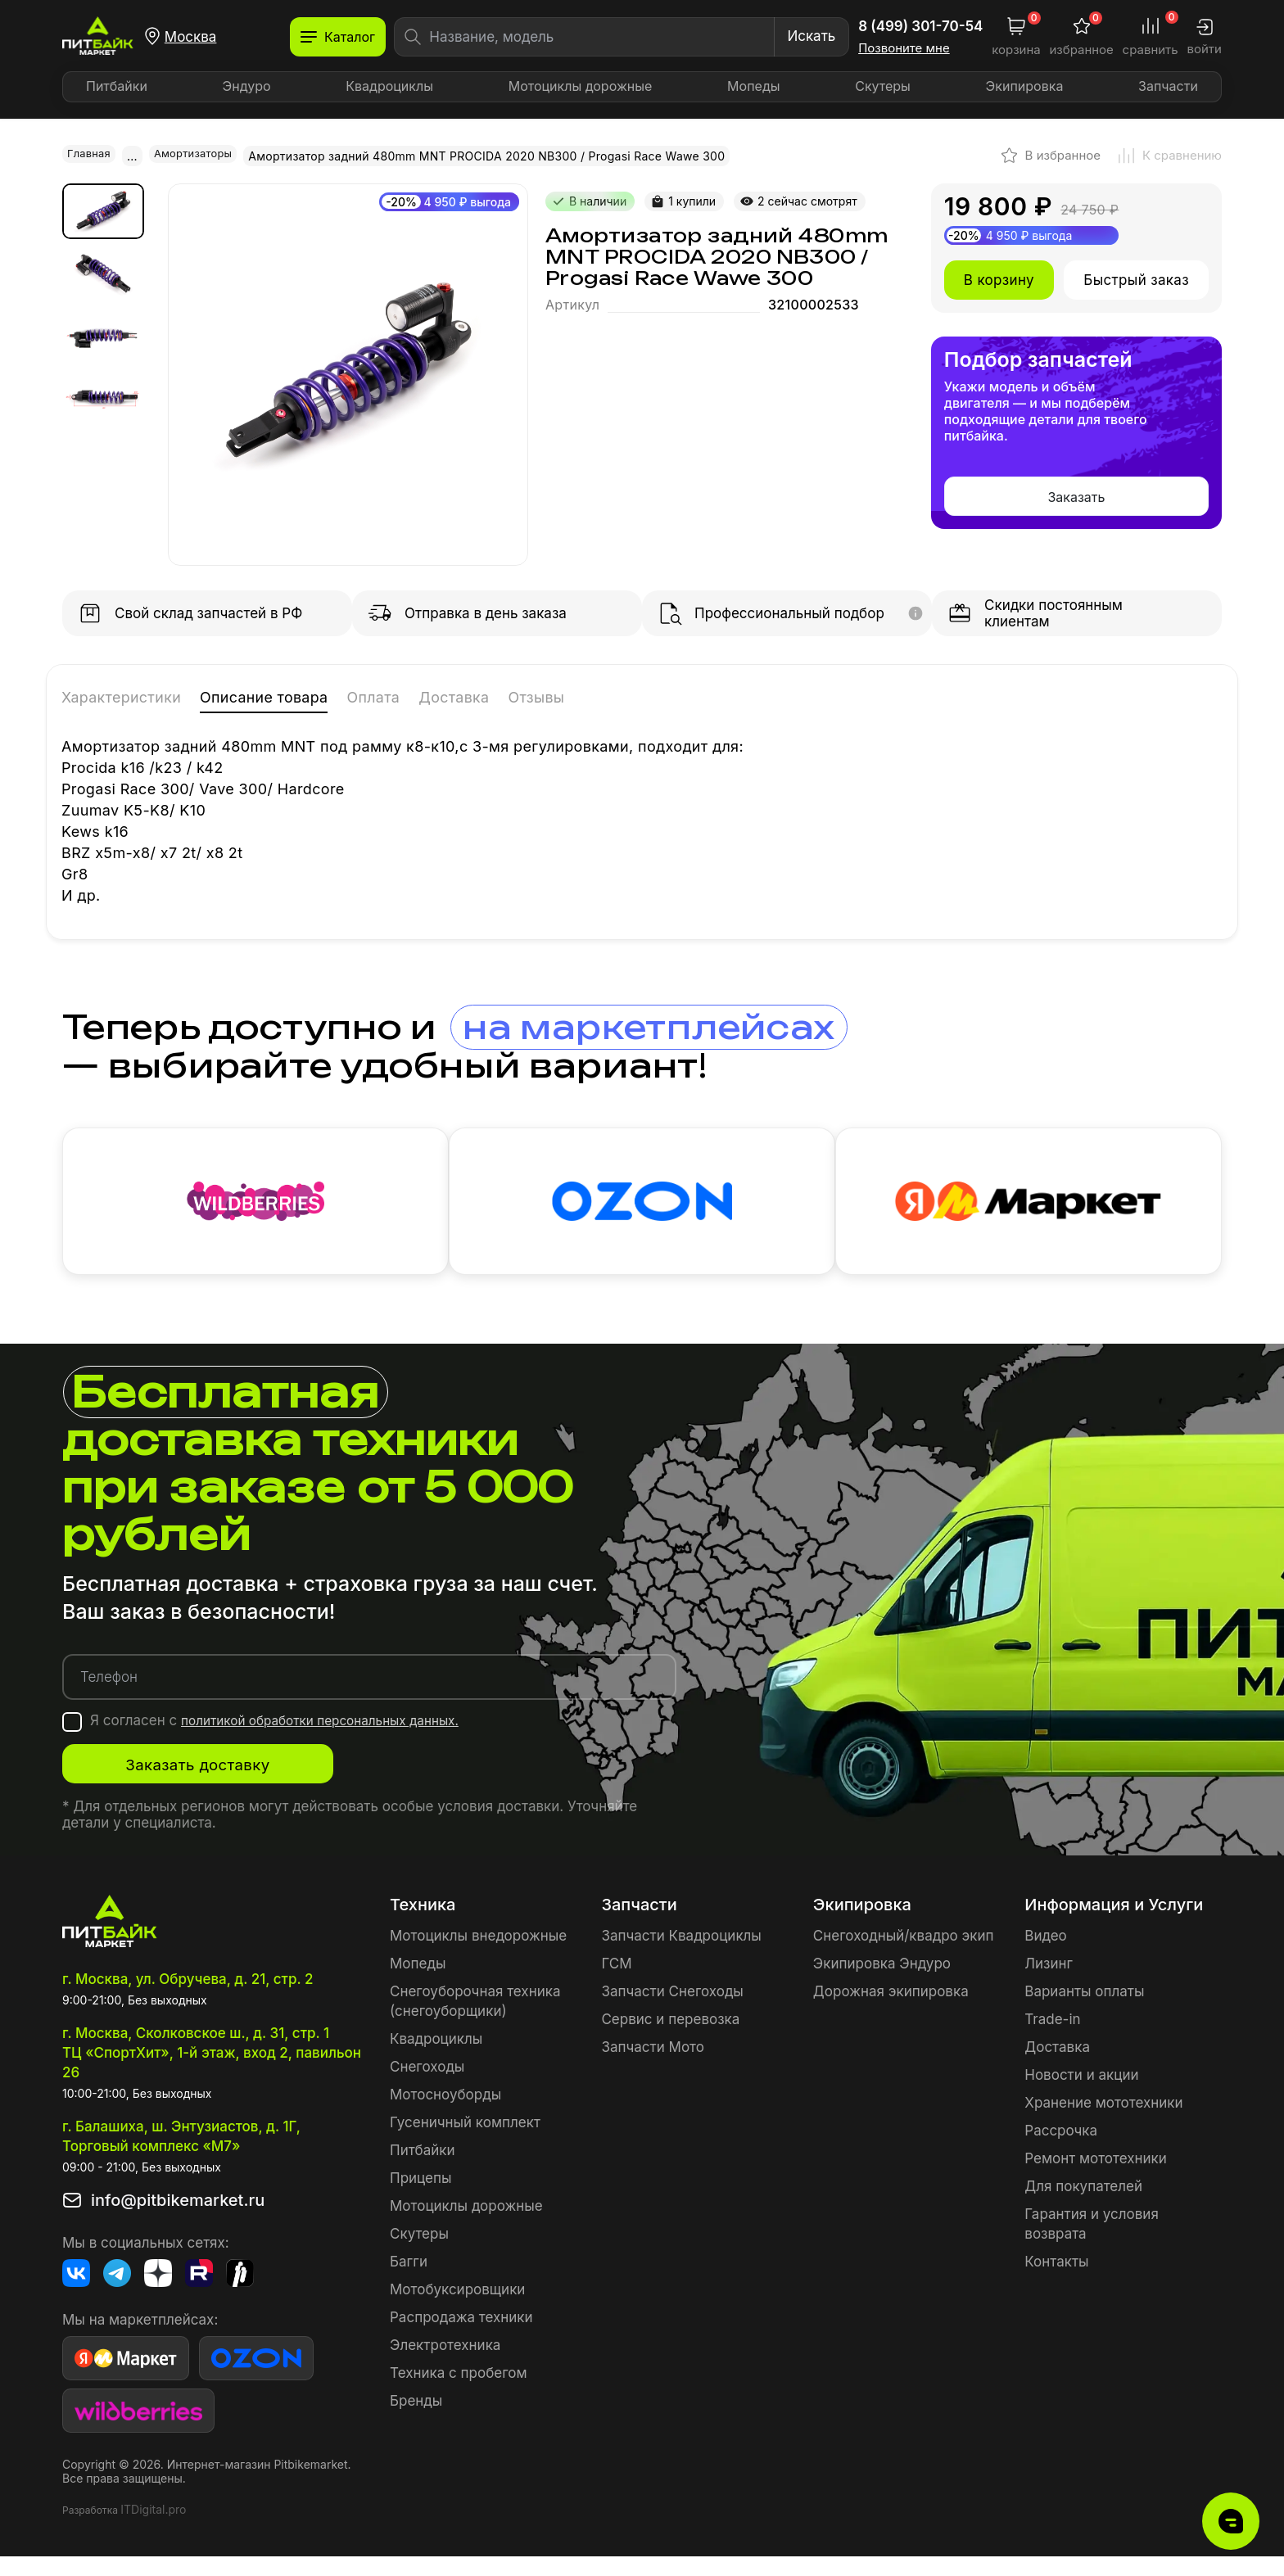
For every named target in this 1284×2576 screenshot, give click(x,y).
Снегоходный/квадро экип (903, 1955)
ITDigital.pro (153, 2529)
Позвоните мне (904, 48)
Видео (1045, 1955)
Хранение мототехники (1103, 2122)
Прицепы (420, 2198)
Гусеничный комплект (465, 2142)
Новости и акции (1081, 2094)
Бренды (416, 2420)
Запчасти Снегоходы (672, 2011)
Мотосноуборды (445, 2114)
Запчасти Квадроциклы (681, 1955)
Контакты (1056, 2281)
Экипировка (1025, 86)
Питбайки (116, 86)
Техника (422, 1924)
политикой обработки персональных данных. (335, 1740)
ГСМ (616, 1983)
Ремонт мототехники (1095, 2178)
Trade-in (1052, 2039)
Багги (408, 2281)
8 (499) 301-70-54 (920, 26)
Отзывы (653, 696)
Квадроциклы (389, 86)
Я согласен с (290, 1740)
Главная (91, 155)
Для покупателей (1083, 2206)
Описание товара (317, 696)
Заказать (1076, 495)
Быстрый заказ (1136, 278)
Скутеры (883, 86)
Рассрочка (1060, 2150)
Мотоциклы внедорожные (478, 1955)
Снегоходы (427, 2086)
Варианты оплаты (1084, 2011)
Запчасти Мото (652, 2067)
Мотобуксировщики (457, 2309)
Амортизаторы (200, 155)
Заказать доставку (225, 1784)
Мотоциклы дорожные (581, 86)
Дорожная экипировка (891, 2011)
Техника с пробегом (458, 2392)
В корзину (999, 278)
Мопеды (753, 86)
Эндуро (247, 86)
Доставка (552, 696)
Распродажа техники (461, 2337)
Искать (811, 36)
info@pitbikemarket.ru (177, 2220)
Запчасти (1168, 86)
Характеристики (138, 696)
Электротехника (445, 2365)
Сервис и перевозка (670, 2039)
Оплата (453, 696)
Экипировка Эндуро (882, 1983)
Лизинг (1048, 1983)
